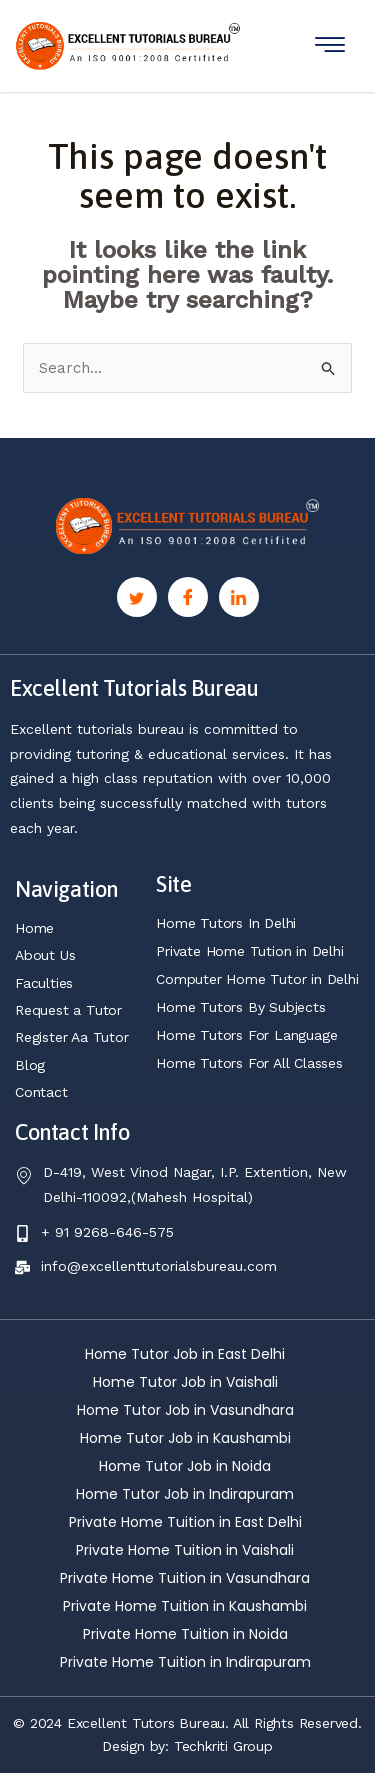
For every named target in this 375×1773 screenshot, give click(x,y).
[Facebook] (188, 597)
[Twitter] (137, 597)
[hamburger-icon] (330, 45)
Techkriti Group (223, 1746)
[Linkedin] (239, 597)
